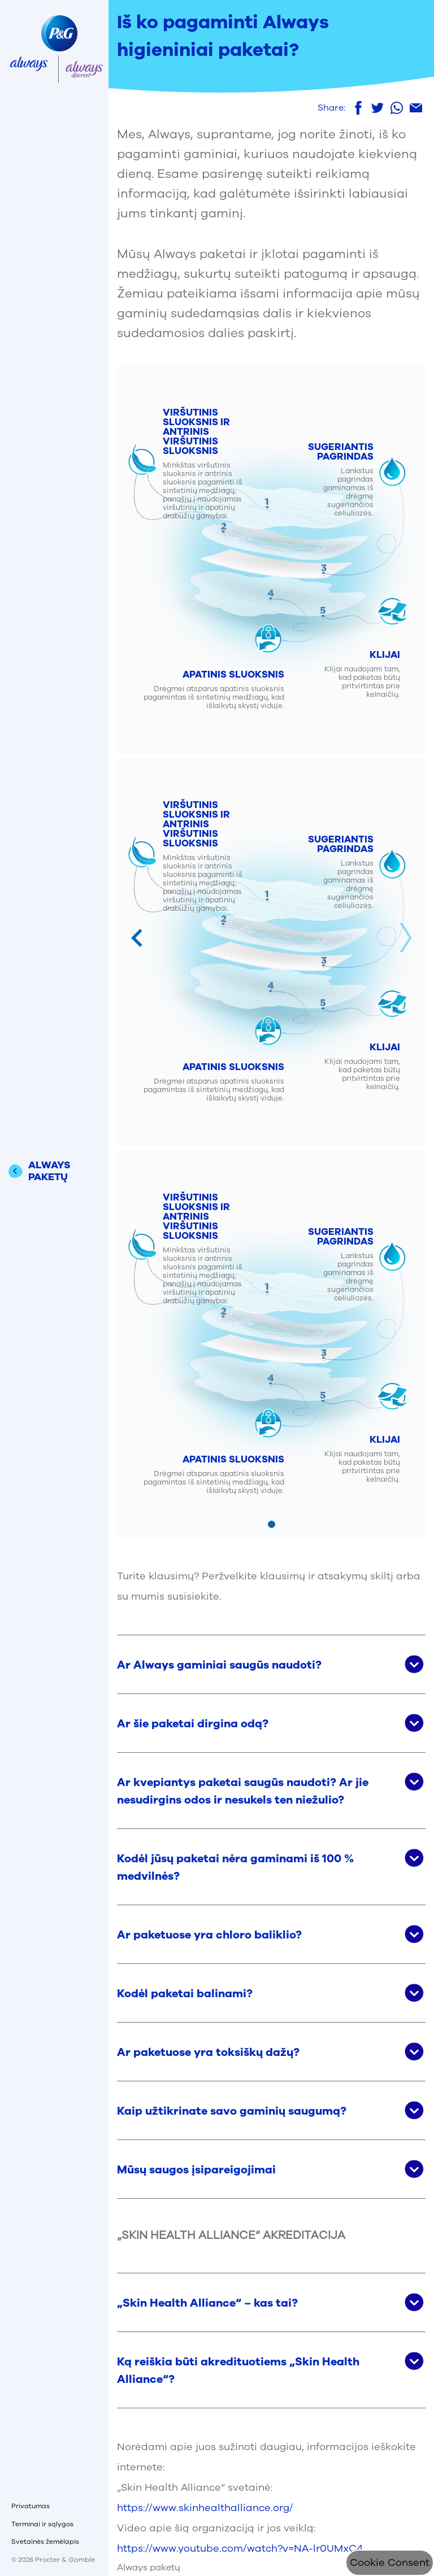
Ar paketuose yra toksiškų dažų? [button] (208, 2052)
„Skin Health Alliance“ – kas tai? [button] (207, 2303)
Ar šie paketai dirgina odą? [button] (192, 1723)
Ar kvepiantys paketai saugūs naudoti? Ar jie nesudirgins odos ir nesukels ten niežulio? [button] (242, 1791)
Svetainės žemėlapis (45, 2541)
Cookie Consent (389, 2562)
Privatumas (30, 2505)
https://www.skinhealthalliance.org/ (205, 2507)
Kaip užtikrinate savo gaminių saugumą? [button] (231, 2111)
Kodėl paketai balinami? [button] (185, 1993)
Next (405, 938)
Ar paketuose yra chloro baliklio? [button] (209, 1934)
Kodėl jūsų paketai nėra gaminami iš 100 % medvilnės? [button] (235, 1867)
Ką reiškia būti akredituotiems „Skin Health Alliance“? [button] (238, 2370)
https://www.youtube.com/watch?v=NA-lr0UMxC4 (240, 2548)
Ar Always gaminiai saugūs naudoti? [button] (219, 1665)
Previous (136, 938)
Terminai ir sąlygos (42, 2524)
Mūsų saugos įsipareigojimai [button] (196, 2169)
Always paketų (148, 2567)
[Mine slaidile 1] (271, 1524)
